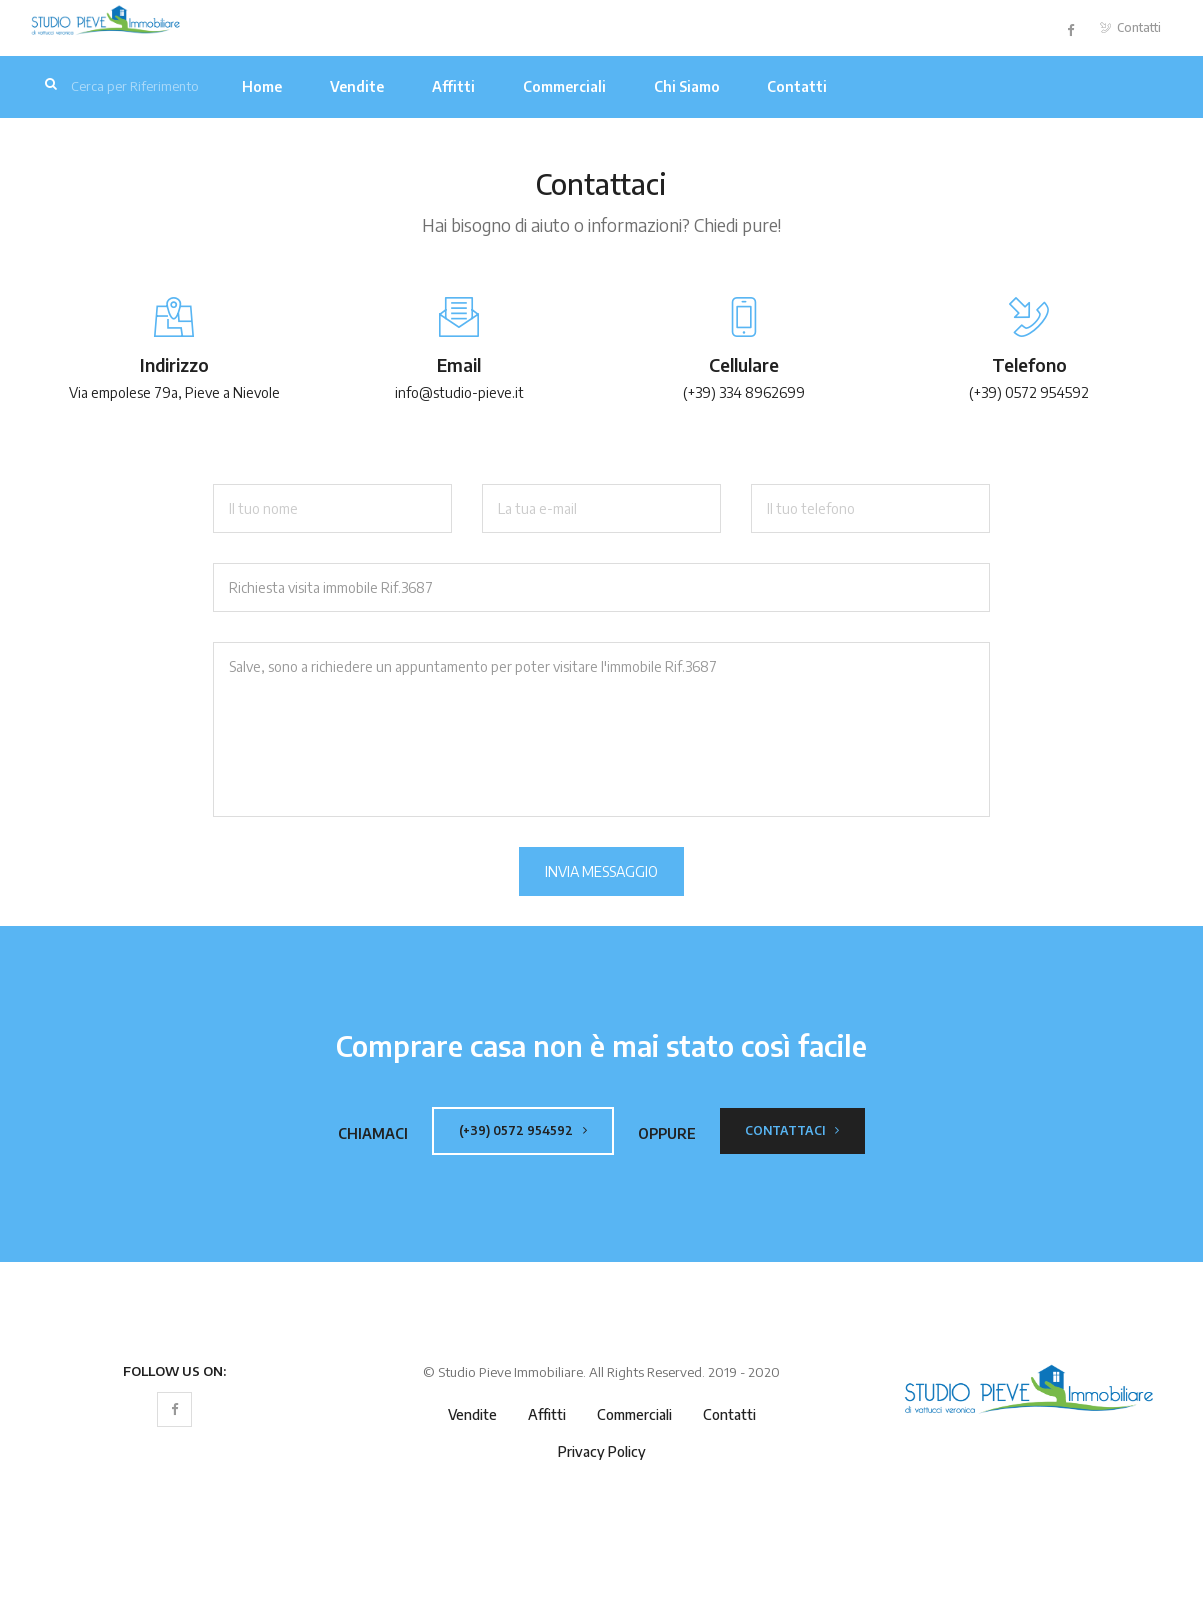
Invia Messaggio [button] (601, 871)
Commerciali (564, 86)
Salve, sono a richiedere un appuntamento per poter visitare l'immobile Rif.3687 (601, 729)
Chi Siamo (687, 86)
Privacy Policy (602, 1451)
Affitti (453, 86)
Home (262, 86)
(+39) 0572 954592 (523, 1130)
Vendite (357, 86)
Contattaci (792, 1130)
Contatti (1131, 27)
